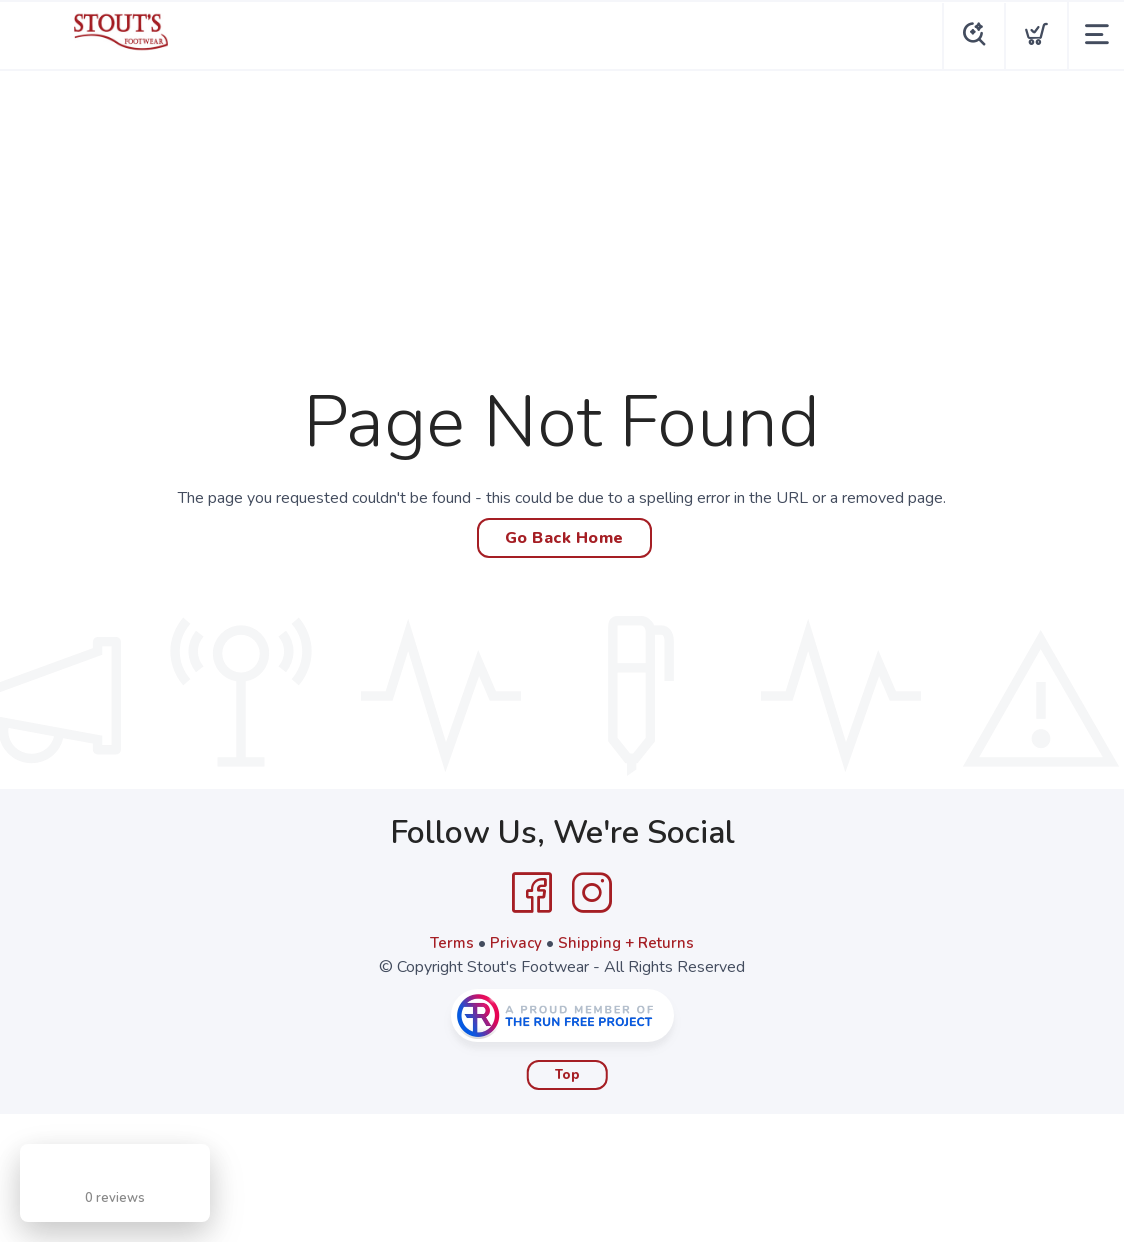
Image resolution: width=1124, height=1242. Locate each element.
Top (567, 1075)
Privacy (515, 943)
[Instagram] (592, 893)
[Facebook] (532, 893)
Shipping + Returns (628, 943)
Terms (450, 943)
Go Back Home (564, 538)
